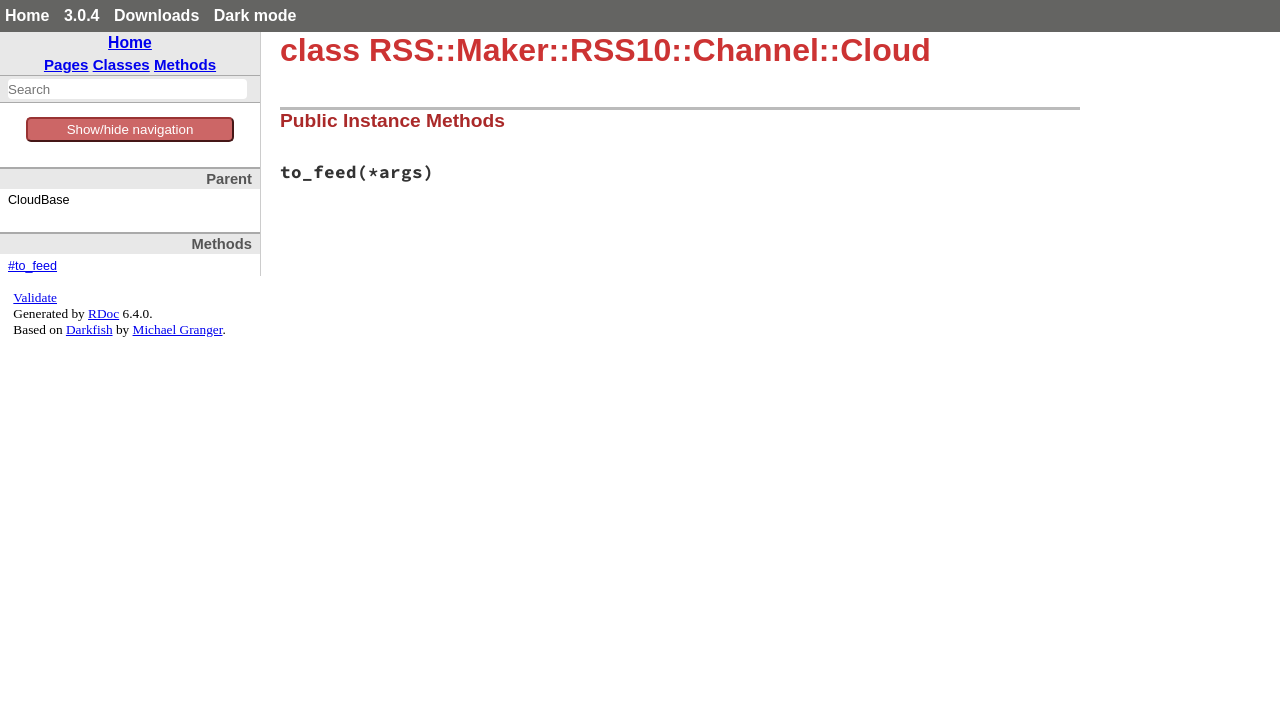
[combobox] (127, 89)
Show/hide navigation (130, 129)
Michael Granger (178, 329)
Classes (121, 64)
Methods (185, 64)
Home (27, 15)
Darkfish (89, 329)
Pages (66, 64)
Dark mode (255, 15)
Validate (35, 297)
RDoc (103, 313)
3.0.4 (82, 15)
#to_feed (32, 266)
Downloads (156, 15)
